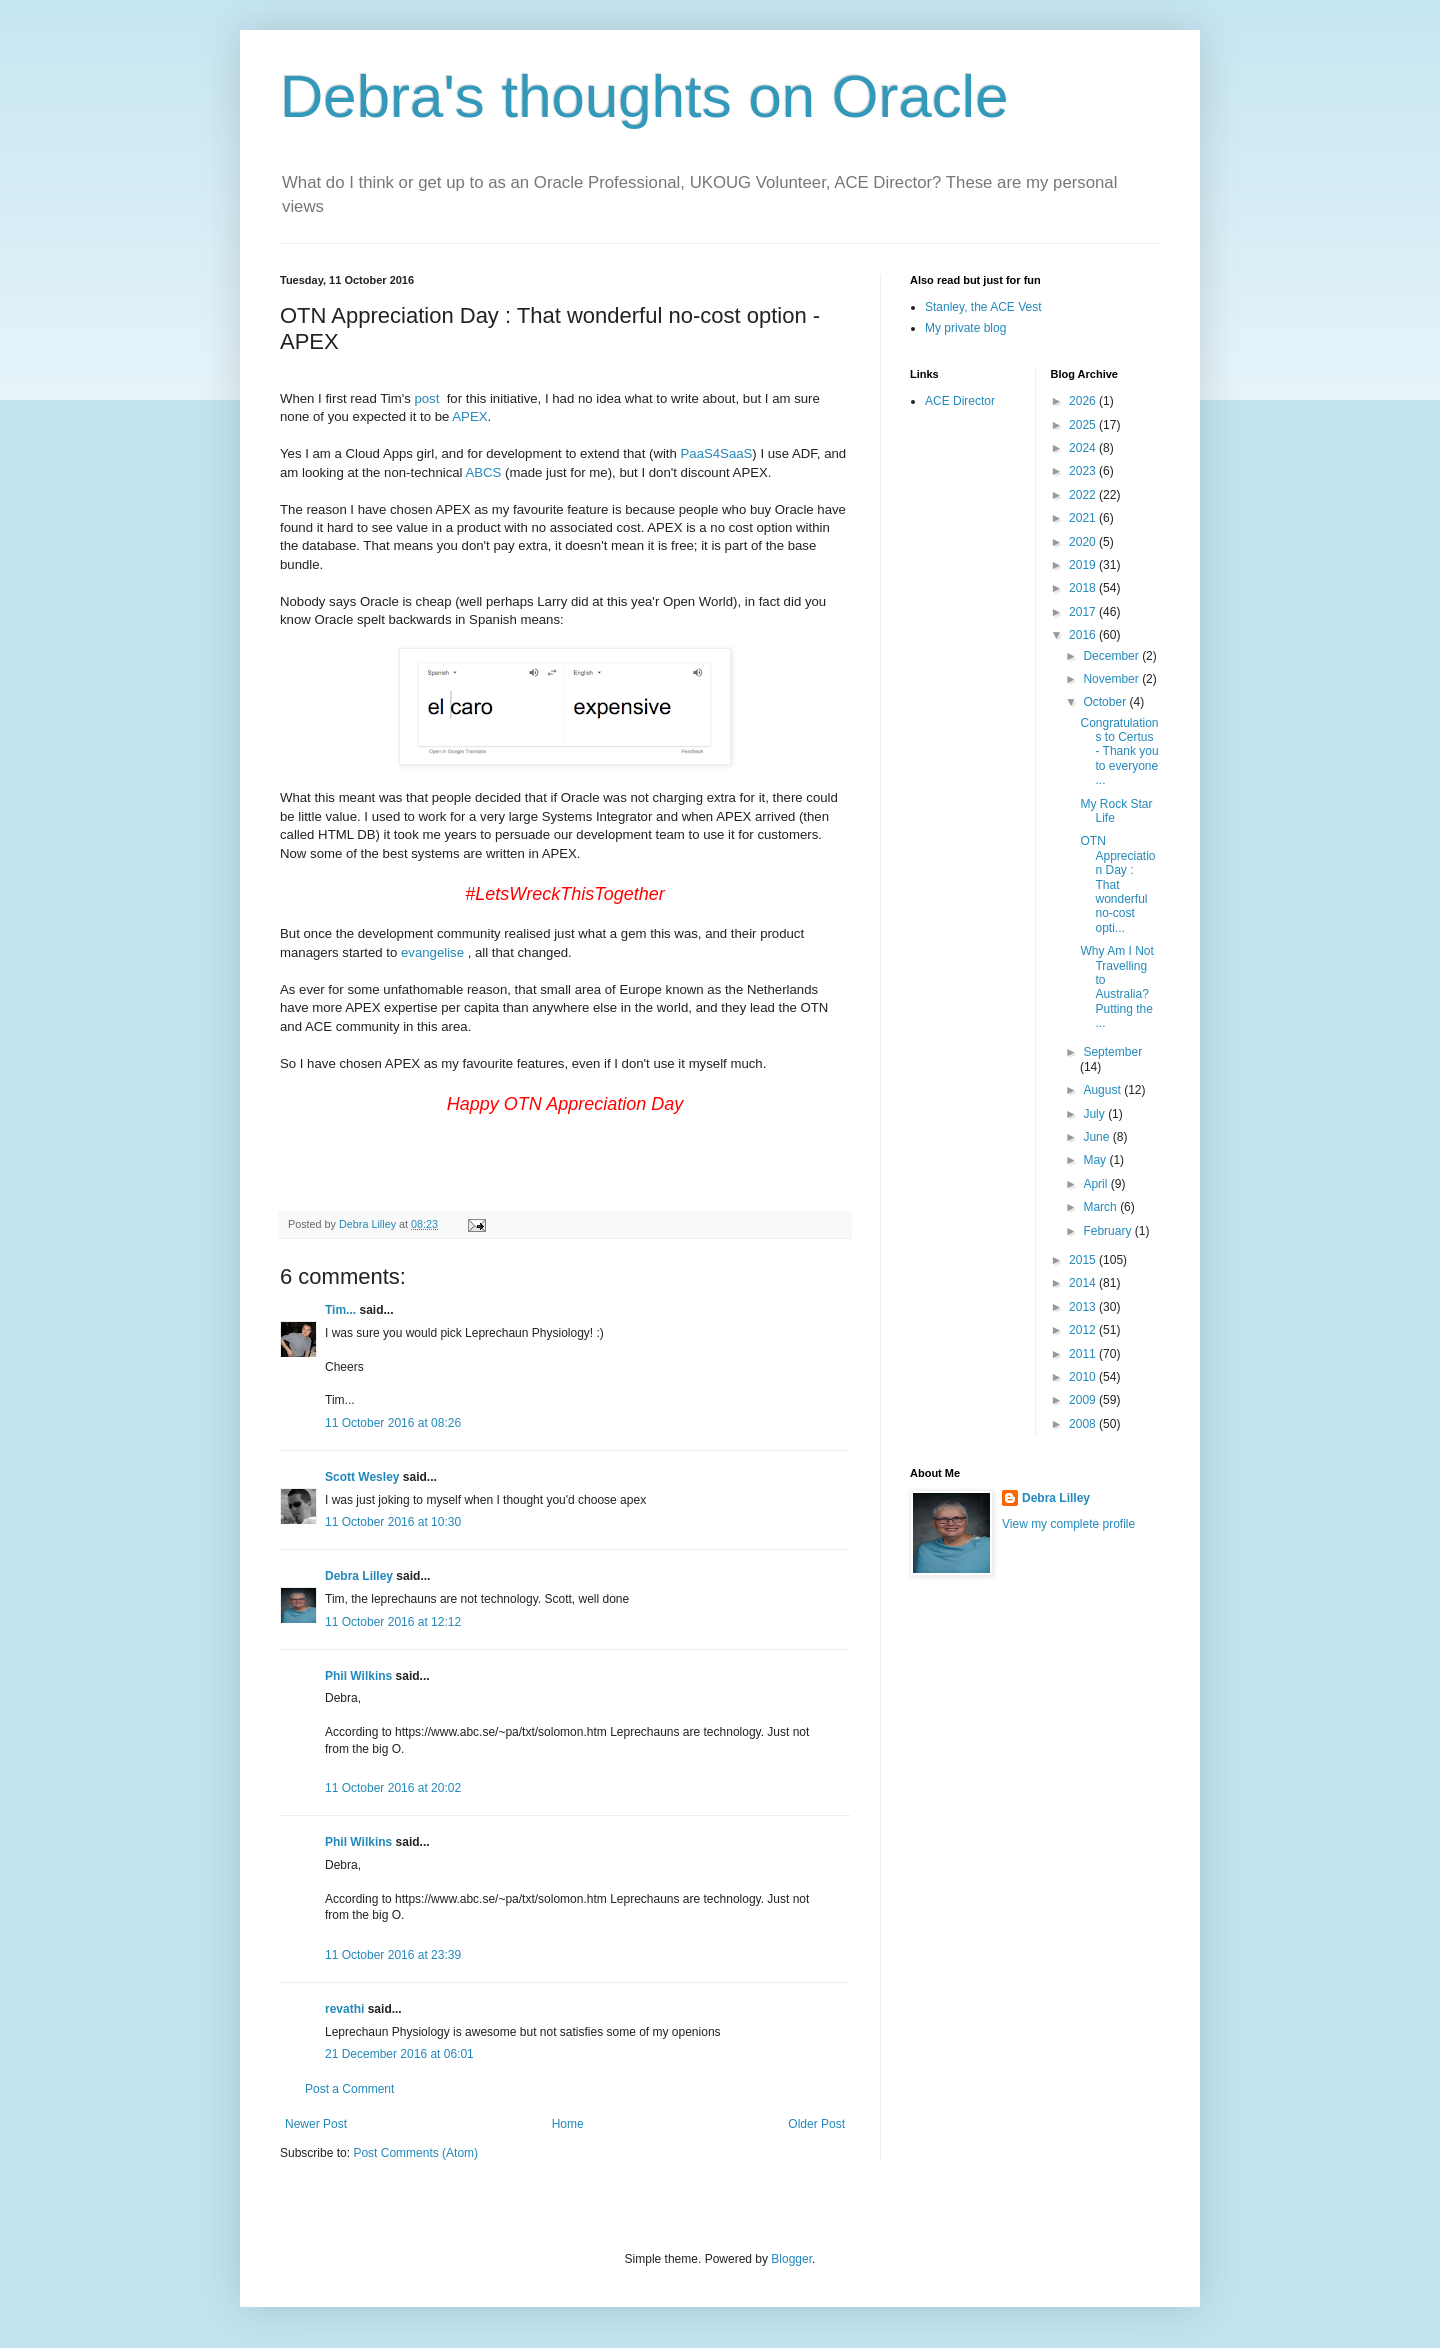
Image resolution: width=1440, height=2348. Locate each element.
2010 (1084, 1377)
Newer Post (316, 2124)
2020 (1084, 542)
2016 (1084, 635)
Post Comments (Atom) (415, 2153)
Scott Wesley (362, 1477)
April (1096, 1184)
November (1112, 679)
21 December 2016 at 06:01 (399, 2054)
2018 (1084, 588)
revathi (344, 2009)
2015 (1084, 1260)
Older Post (816, 2124)
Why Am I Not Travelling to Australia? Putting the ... (1116, 987)
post (428, 398)
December (1112, 656)
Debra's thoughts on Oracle (644, 96)
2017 (1084, 612)
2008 (1084, 1424)
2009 (1084, 1400)
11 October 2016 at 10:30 (393, 1522)
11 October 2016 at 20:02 (393, 1788)
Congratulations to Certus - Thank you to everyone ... (1119, 752)
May (1096, 1160)
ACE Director (960, 401)
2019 (1084, 565)
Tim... (340, 1310)
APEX (469, 416)
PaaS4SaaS (717, 453)
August (1103, 1090)
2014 (1084, 1283)
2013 (1084, 1307)
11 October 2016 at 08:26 (393, 1423)
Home (568, 2124)
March (1101, 1207)
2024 (1084, 448)
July (1095, 1114)
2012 (1084, 1330)
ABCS (483, 472)
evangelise (432, 952)
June (1097, 1137)
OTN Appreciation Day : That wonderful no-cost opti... (1117, 884)
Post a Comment (349, 2089)
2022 (1084, 495)
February (1108, 1231)
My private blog (965, 328)
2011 (1084, 1354)
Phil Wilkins (358, 1676)
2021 (1084, 518)
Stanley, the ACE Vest (983, 307)
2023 (1084, 471)
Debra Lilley (359, 1576)
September (1112, 1052)
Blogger (791, 2259)
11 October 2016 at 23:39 (393, 1955)
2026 (1084, 401)
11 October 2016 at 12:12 (393, 1622)
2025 (1084, 425)
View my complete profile (1068, 1524)
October (1106, 702)
